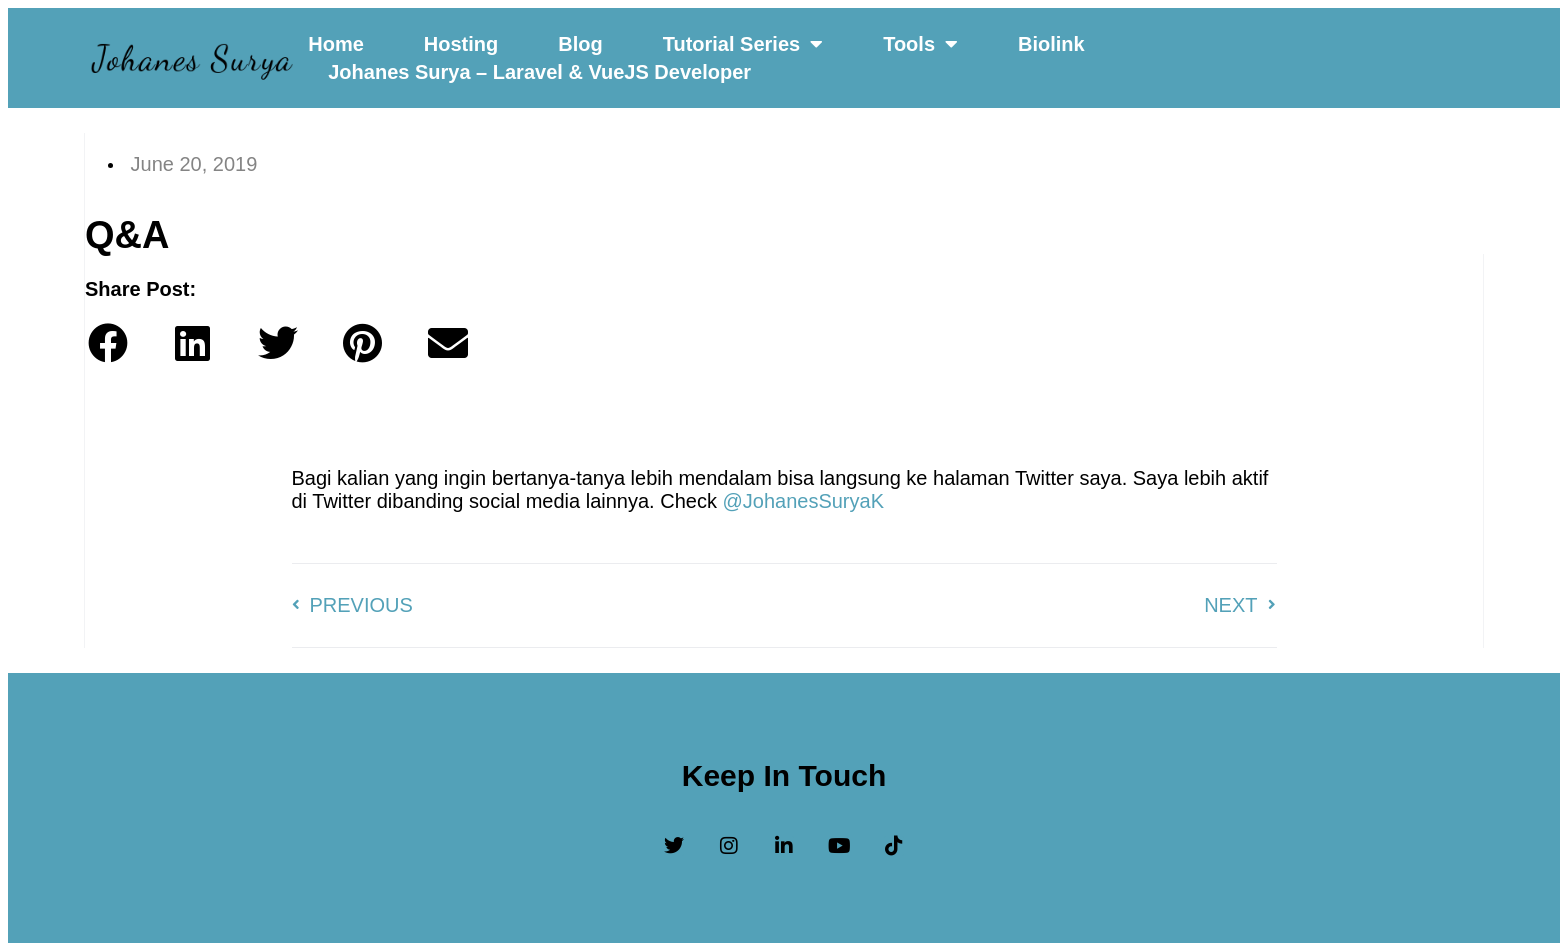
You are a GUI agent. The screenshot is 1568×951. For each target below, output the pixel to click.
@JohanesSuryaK (803, 501)
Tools (920, 44)
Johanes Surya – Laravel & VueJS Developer (539, 72)
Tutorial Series (743, 44)
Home (336, 44)
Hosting (461, 44)
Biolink (1051, 44)
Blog (580, 44)
